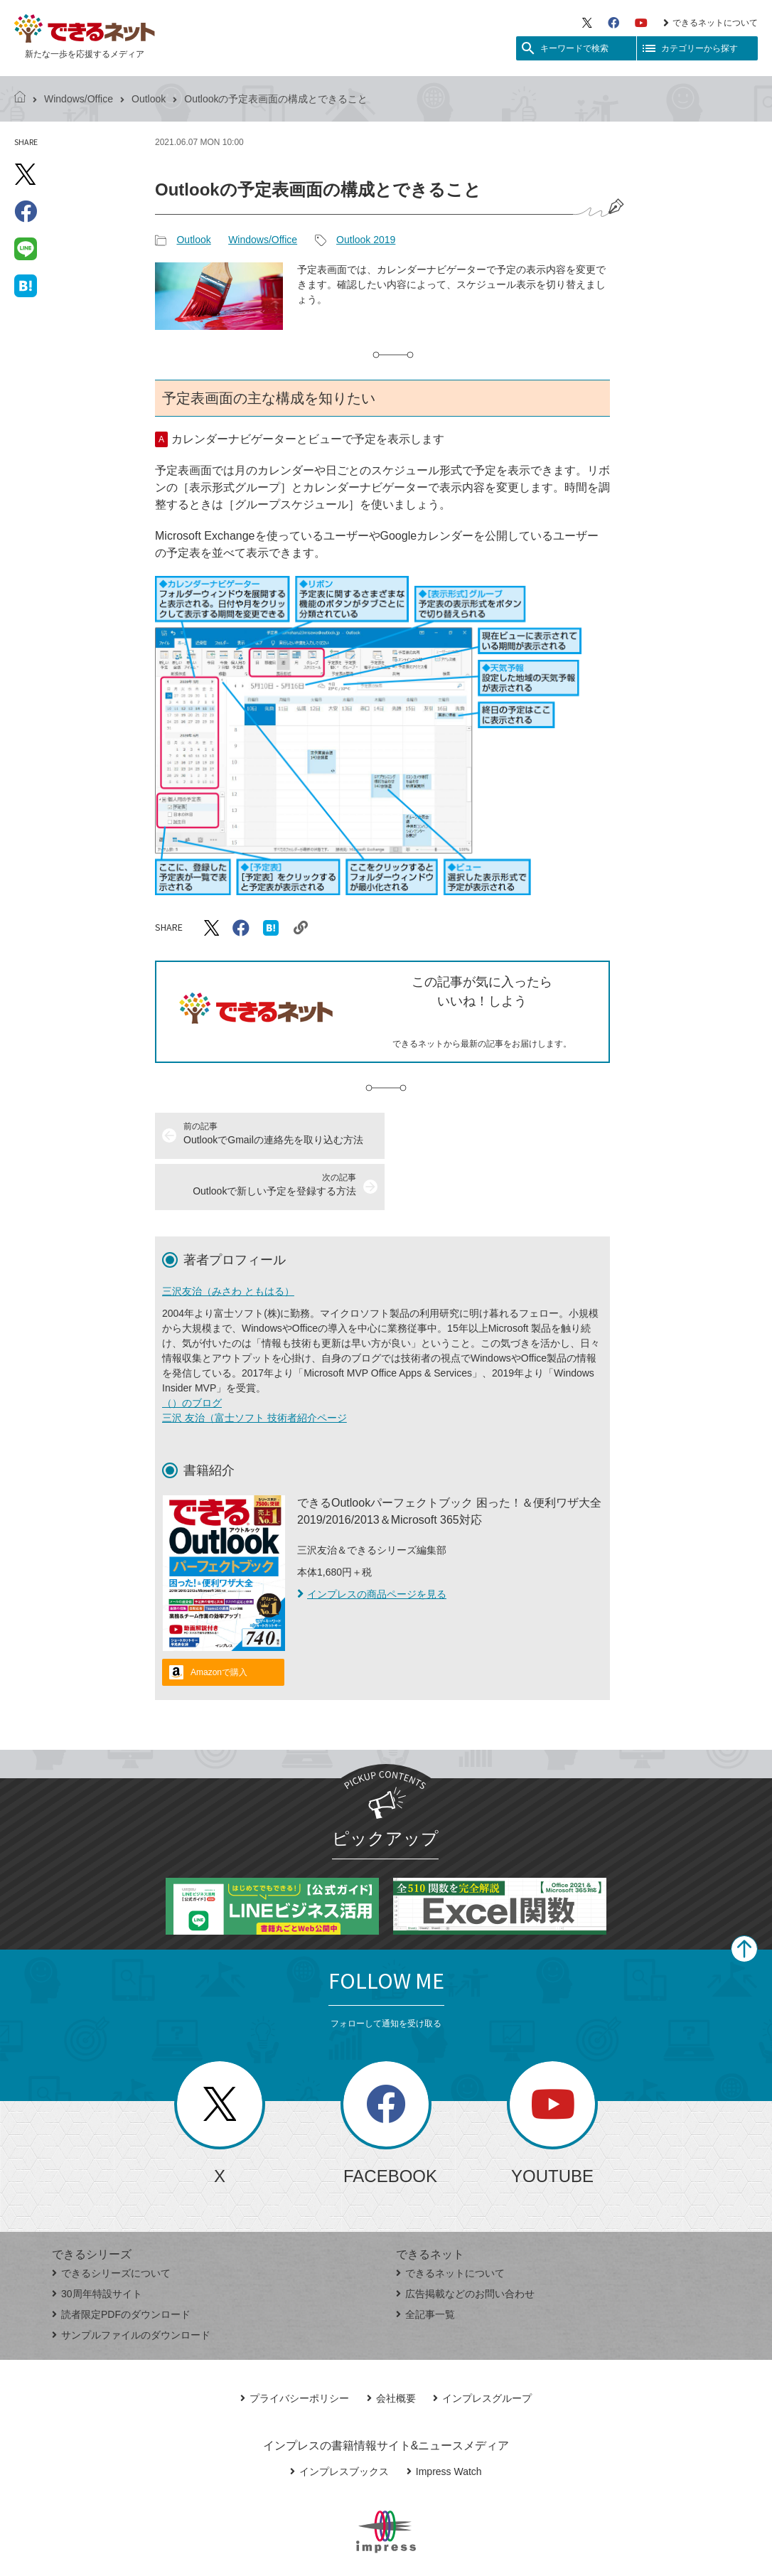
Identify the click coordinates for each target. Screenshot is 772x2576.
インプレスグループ (482, 2347)
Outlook (149, 99)
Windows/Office (78, 99)
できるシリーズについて (111, 2222)
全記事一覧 (425, 2263)
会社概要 (391, 2347)
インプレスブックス (339, 2420)
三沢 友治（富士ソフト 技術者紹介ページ (254, 1366)
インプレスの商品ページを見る (371, 1543)
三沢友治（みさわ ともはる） (228, 1240)
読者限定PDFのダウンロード (121, 2263)
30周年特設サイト (97, 2242)
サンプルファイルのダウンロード (131, 2283)
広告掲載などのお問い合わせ (465, 2242)
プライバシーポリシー (294, 2347)
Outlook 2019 (365, 239)
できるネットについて (710, 23)
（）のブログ (192, 1351)
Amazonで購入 (219, 1621)
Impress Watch (444, 2420)
